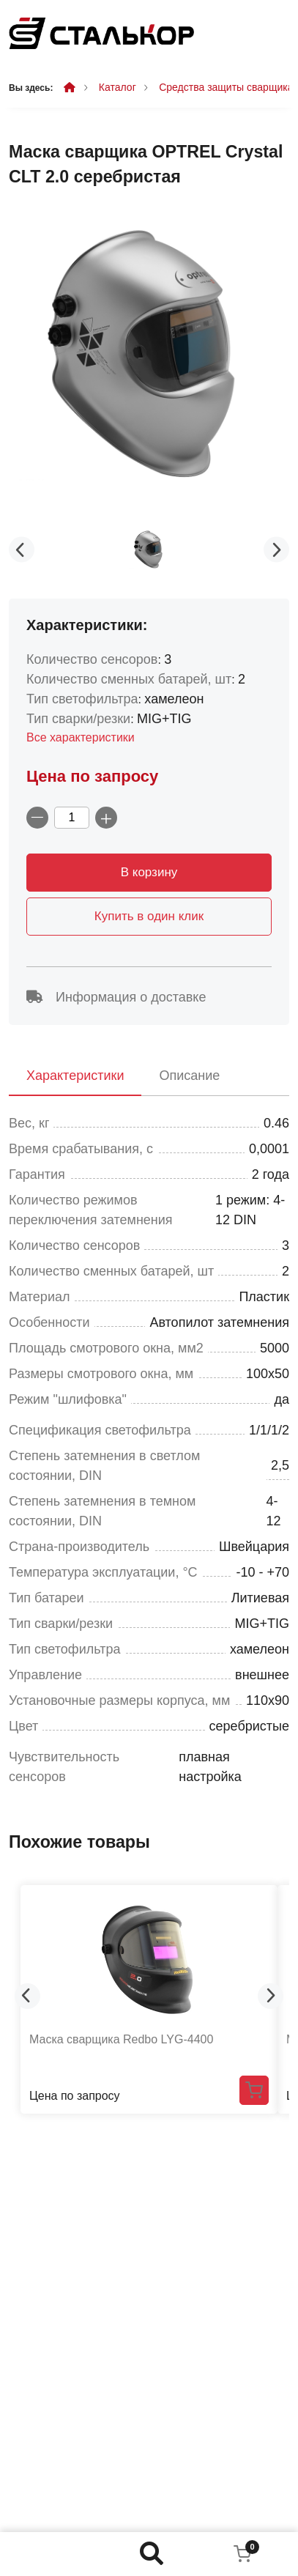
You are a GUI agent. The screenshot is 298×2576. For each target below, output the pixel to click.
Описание (189, 1075)
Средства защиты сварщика (226, 87)
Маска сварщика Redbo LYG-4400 (121, 2039)
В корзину (149, 872)
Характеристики (75, 1075)
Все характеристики (80, 737)
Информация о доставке (116, 997)
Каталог (117, 87)
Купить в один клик (149, 916)
